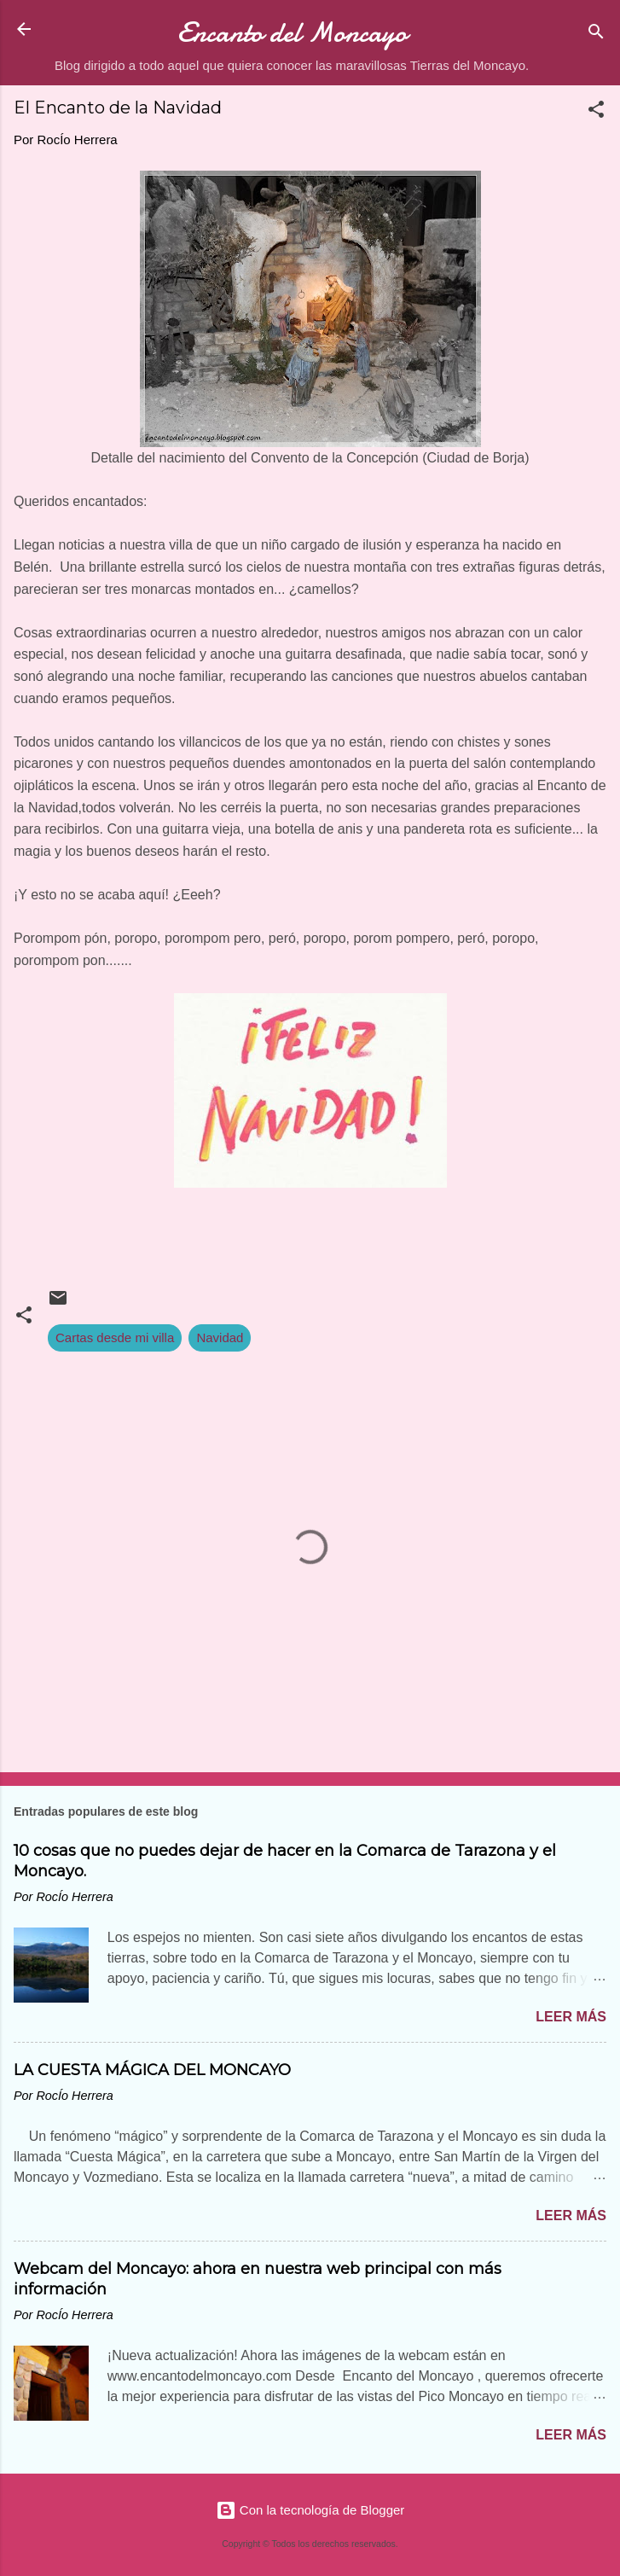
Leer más (571, 2016)
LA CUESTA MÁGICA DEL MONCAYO (152, 2070)
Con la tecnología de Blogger (310, 2510)
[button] (596, 112)
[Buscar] (596, 35)
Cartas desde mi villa (114, 1337)
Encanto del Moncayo (292, 33)
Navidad (219, 1337)
